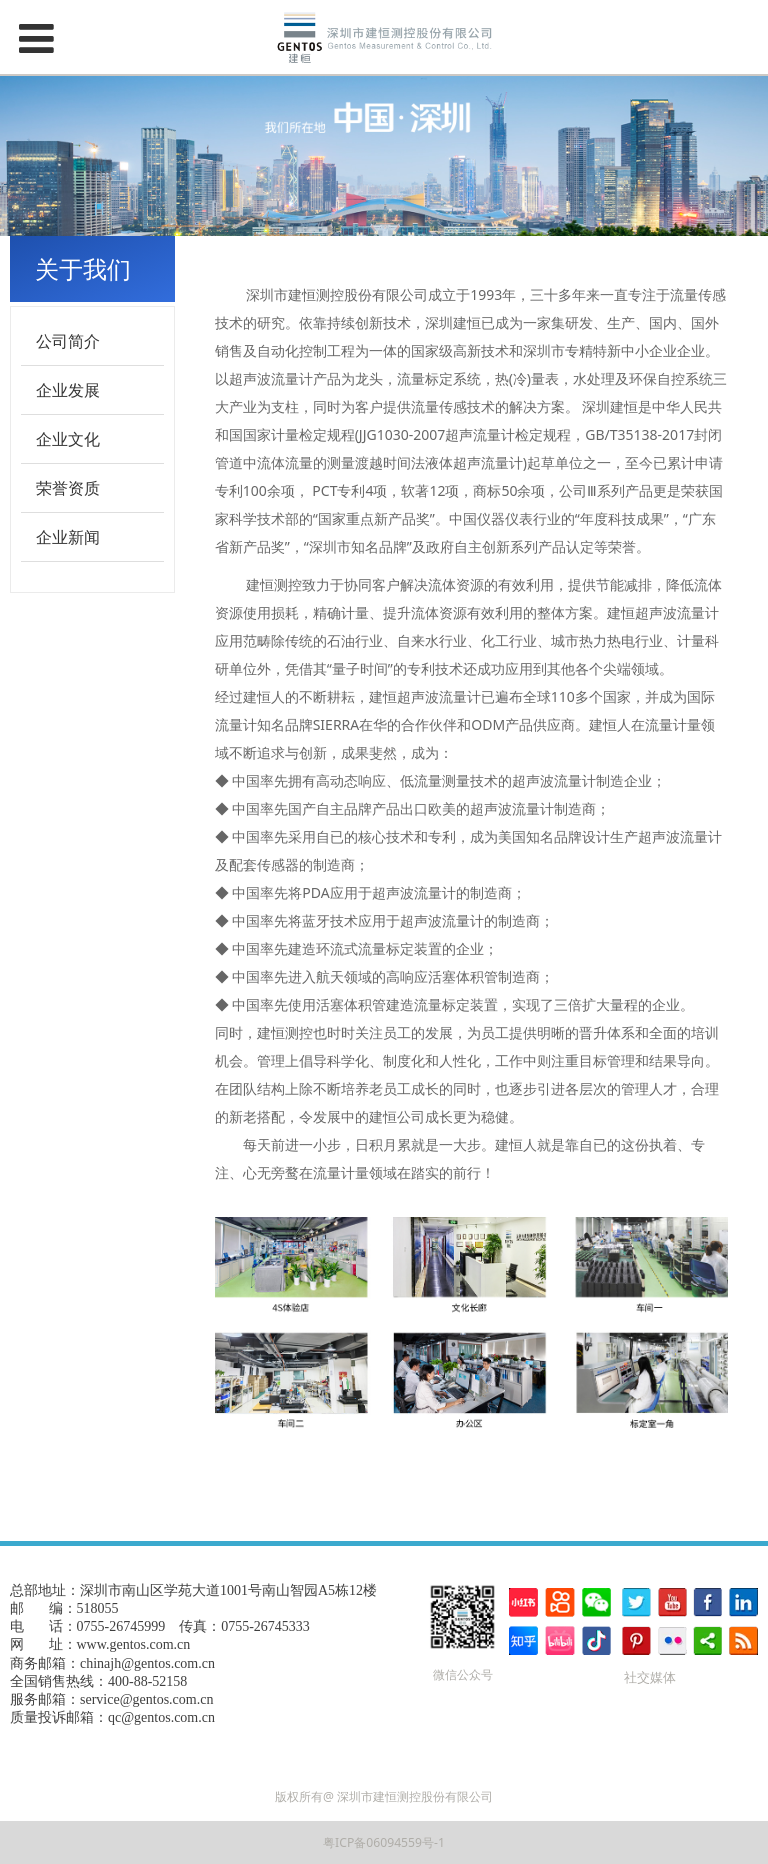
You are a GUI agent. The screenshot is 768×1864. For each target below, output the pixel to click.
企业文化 (68, 439)
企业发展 (68, 390)
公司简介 (68, 341)
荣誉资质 (68, 488)
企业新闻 (68, 537)
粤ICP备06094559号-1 (384, 1842)
